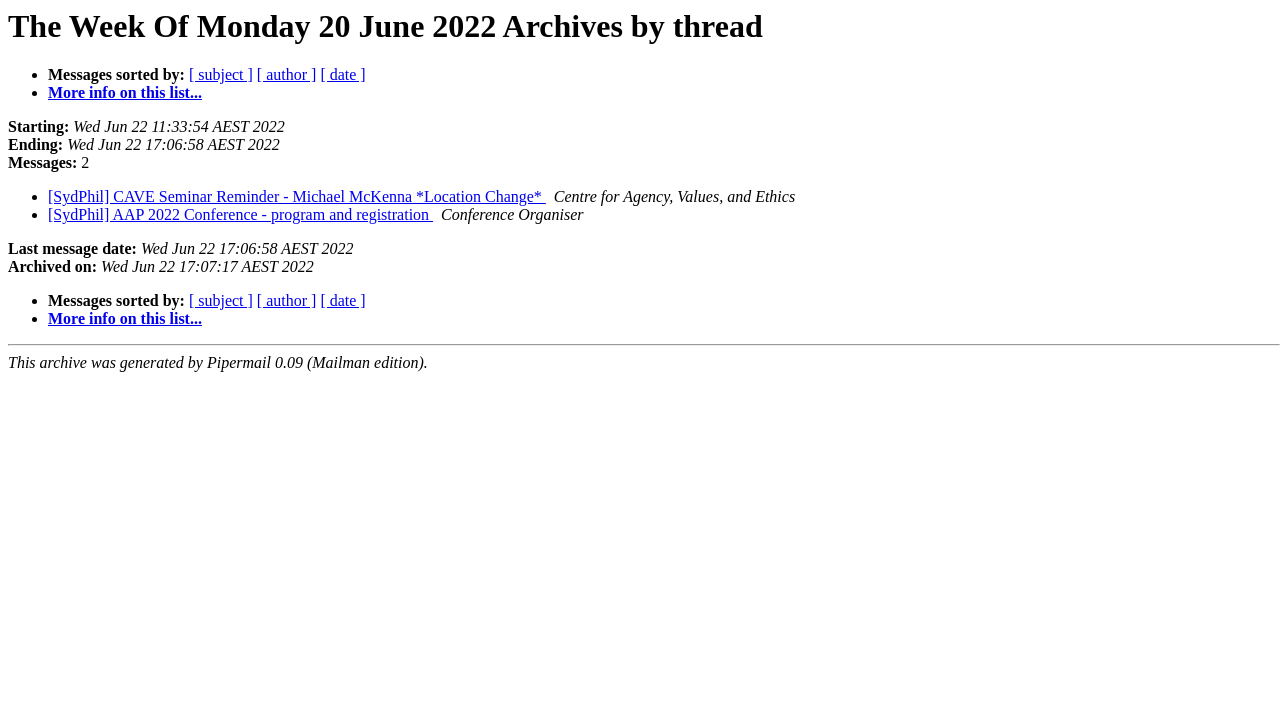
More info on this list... (125, 92)
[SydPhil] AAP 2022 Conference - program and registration (240, 214)
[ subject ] (221, 74)
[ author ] (287, 74)
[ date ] (342, 74)
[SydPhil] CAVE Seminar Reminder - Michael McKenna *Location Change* (297, 196)
